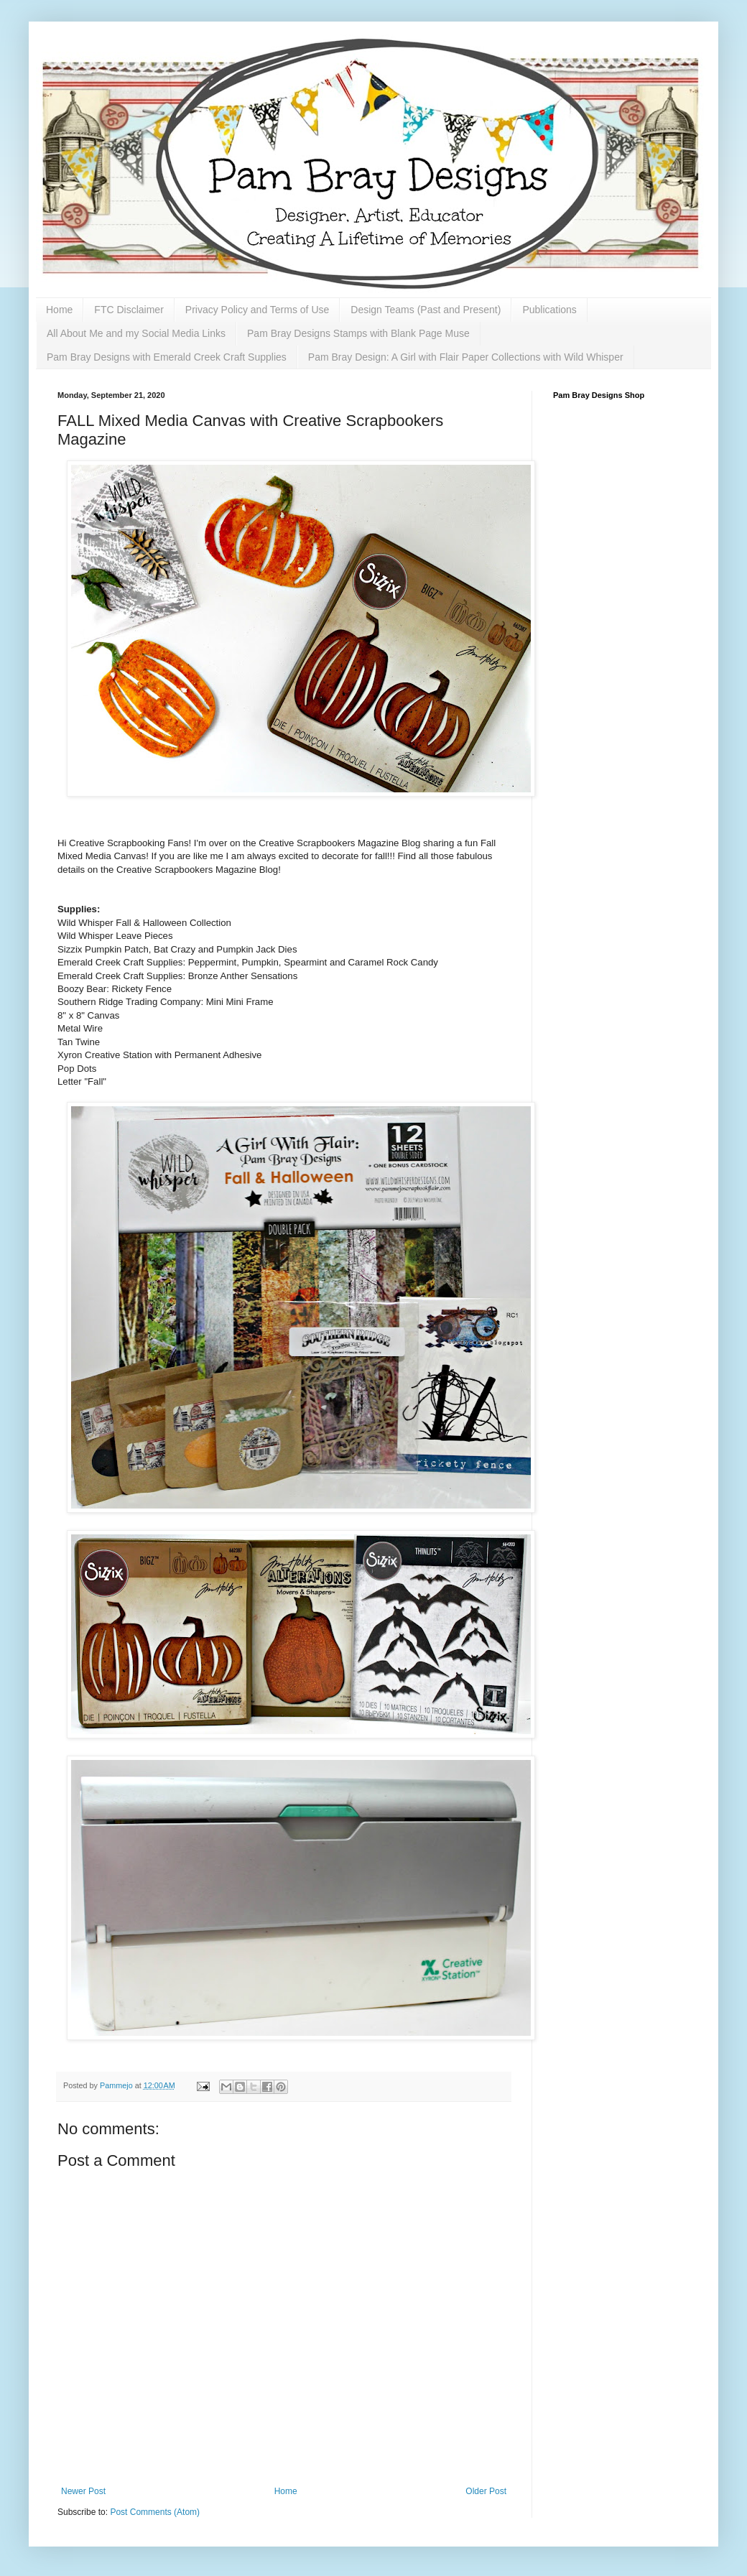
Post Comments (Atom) (155, 2512)
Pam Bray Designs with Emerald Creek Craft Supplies (167, 357)
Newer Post (83, 2491)
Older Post (485, 2491)
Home (59, 309)
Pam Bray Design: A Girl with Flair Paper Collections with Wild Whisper (465, 357)
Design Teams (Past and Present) (426, 309)
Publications (549, 309)
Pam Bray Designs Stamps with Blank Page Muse (358, 333)
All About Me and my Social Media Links (136, 333)
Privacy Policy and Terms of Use (257, 309)
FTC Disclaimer (128, 309)
